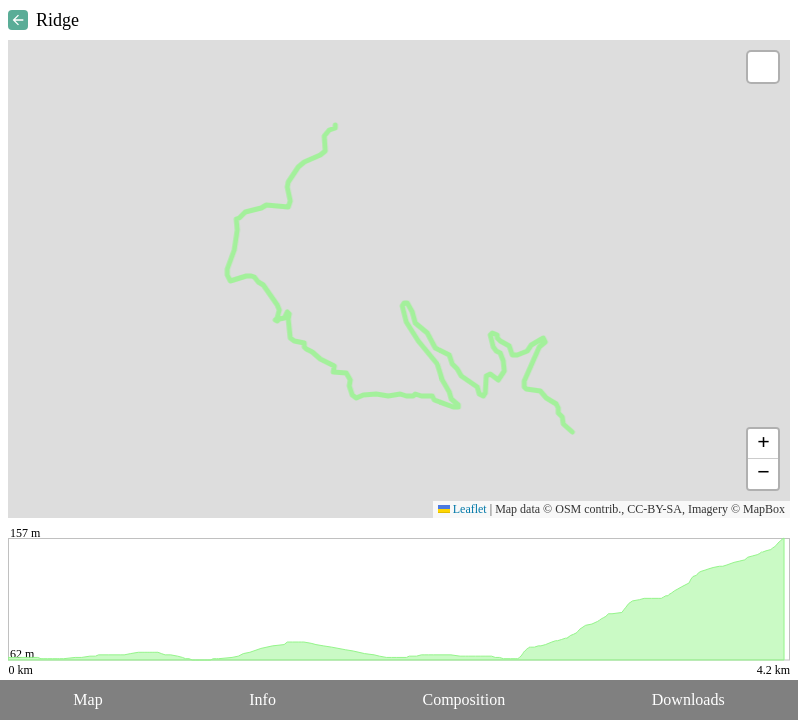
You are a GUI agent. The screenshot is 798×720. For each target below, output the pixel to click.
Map (87, 699)
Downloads (688, 699)
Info (262, 699)
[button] (763, 67)
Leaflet (462, 509)
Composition (464, 699)
